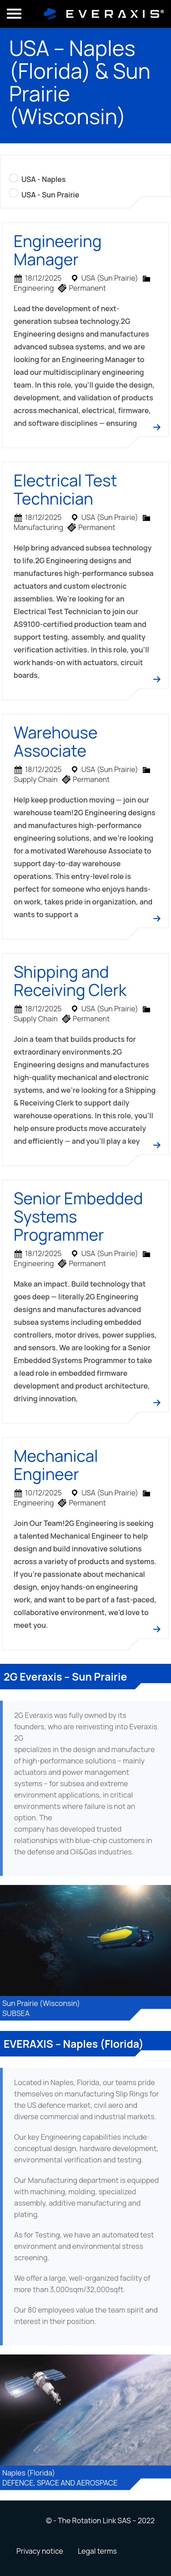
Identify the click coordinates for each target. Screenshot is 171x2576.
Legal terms (97, 2551)
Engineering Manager (58, 250)
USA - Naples (43, 179)
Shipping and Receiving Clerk (70, 981)
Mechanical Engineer (56, 1465)
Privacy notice (39, 2551)
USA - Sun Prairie (50, 195)
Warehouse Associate (55, 742)
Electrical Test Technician (65, 490)
